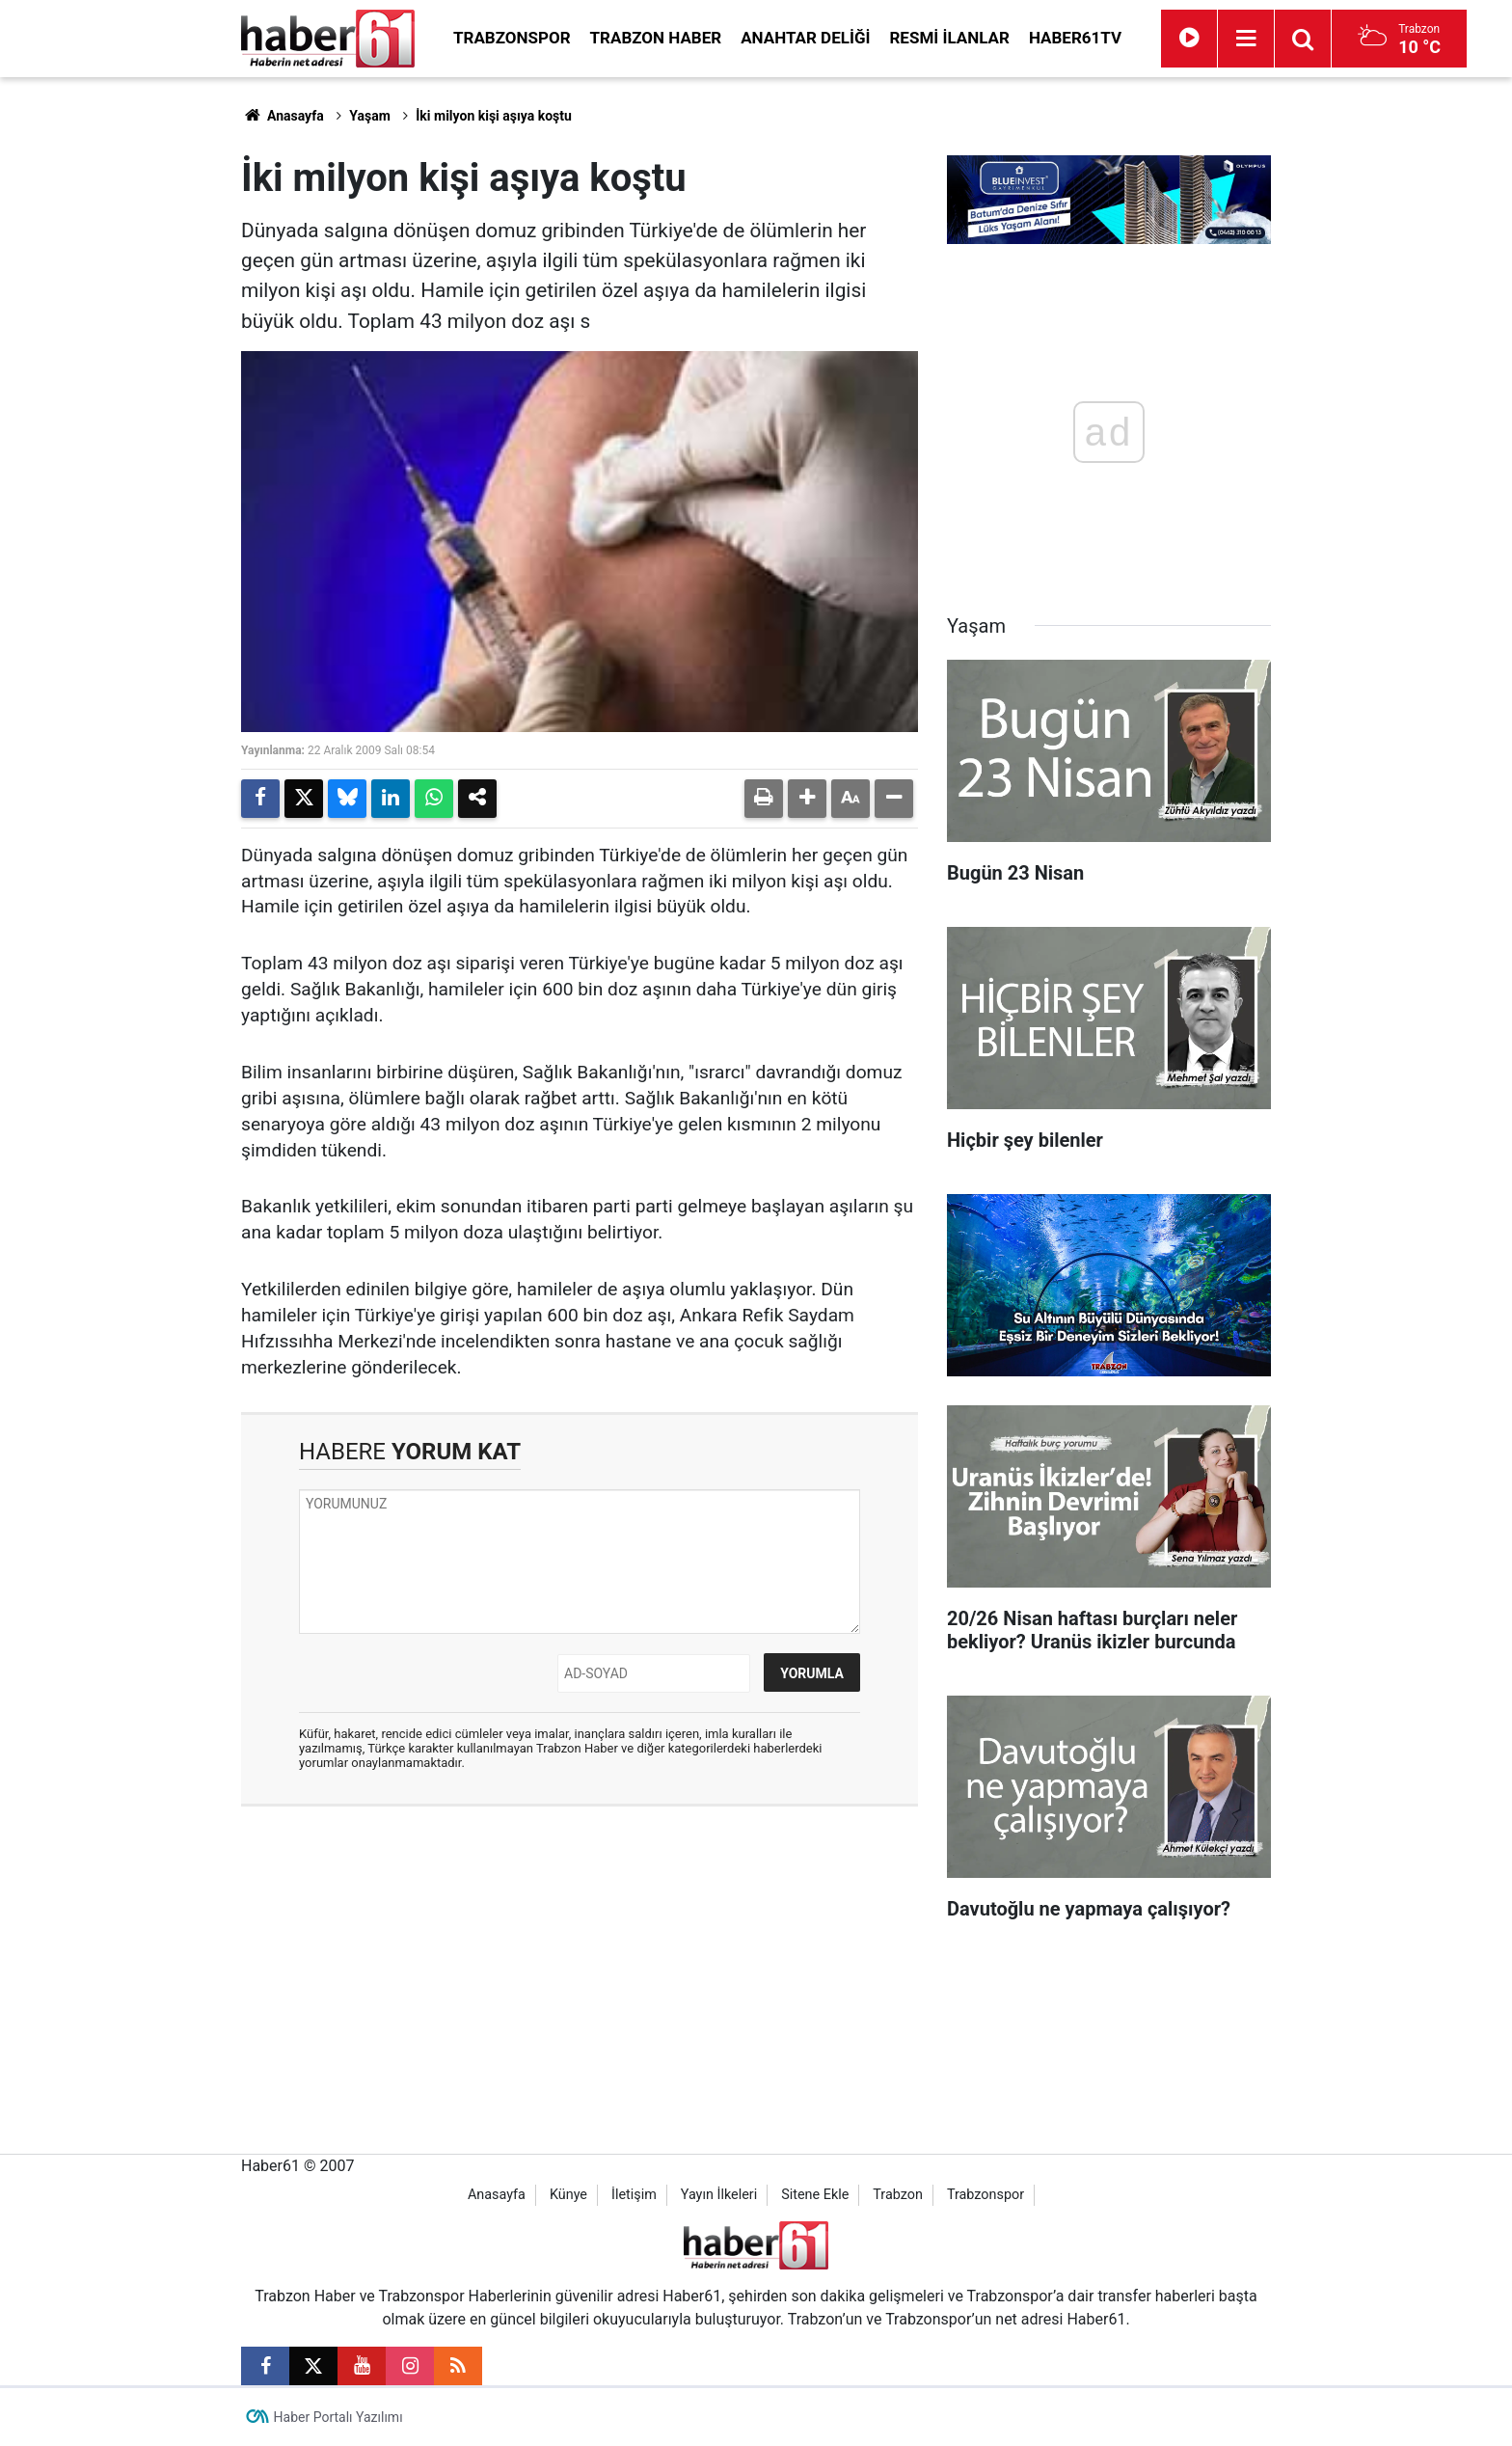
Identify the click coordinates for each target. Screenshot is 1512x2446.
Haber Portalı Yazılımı (338, 2417)
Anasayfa (282, 115)
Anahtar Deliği (805, 37)
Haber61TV (1075, 37)
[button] (807, 798)
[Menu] (1245, 38)
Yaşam (370, 115)
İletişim (634, 2195)
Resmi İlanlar (949, 37)
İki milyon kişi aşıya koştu (494, 115)
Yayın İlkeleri (719, 2195)
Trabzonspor (512, 37)
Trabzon (898, 2195)
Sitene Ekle (815, 2195)
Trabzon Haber (656, 37)
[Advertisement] (130, 366)
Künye (568, 2195)
